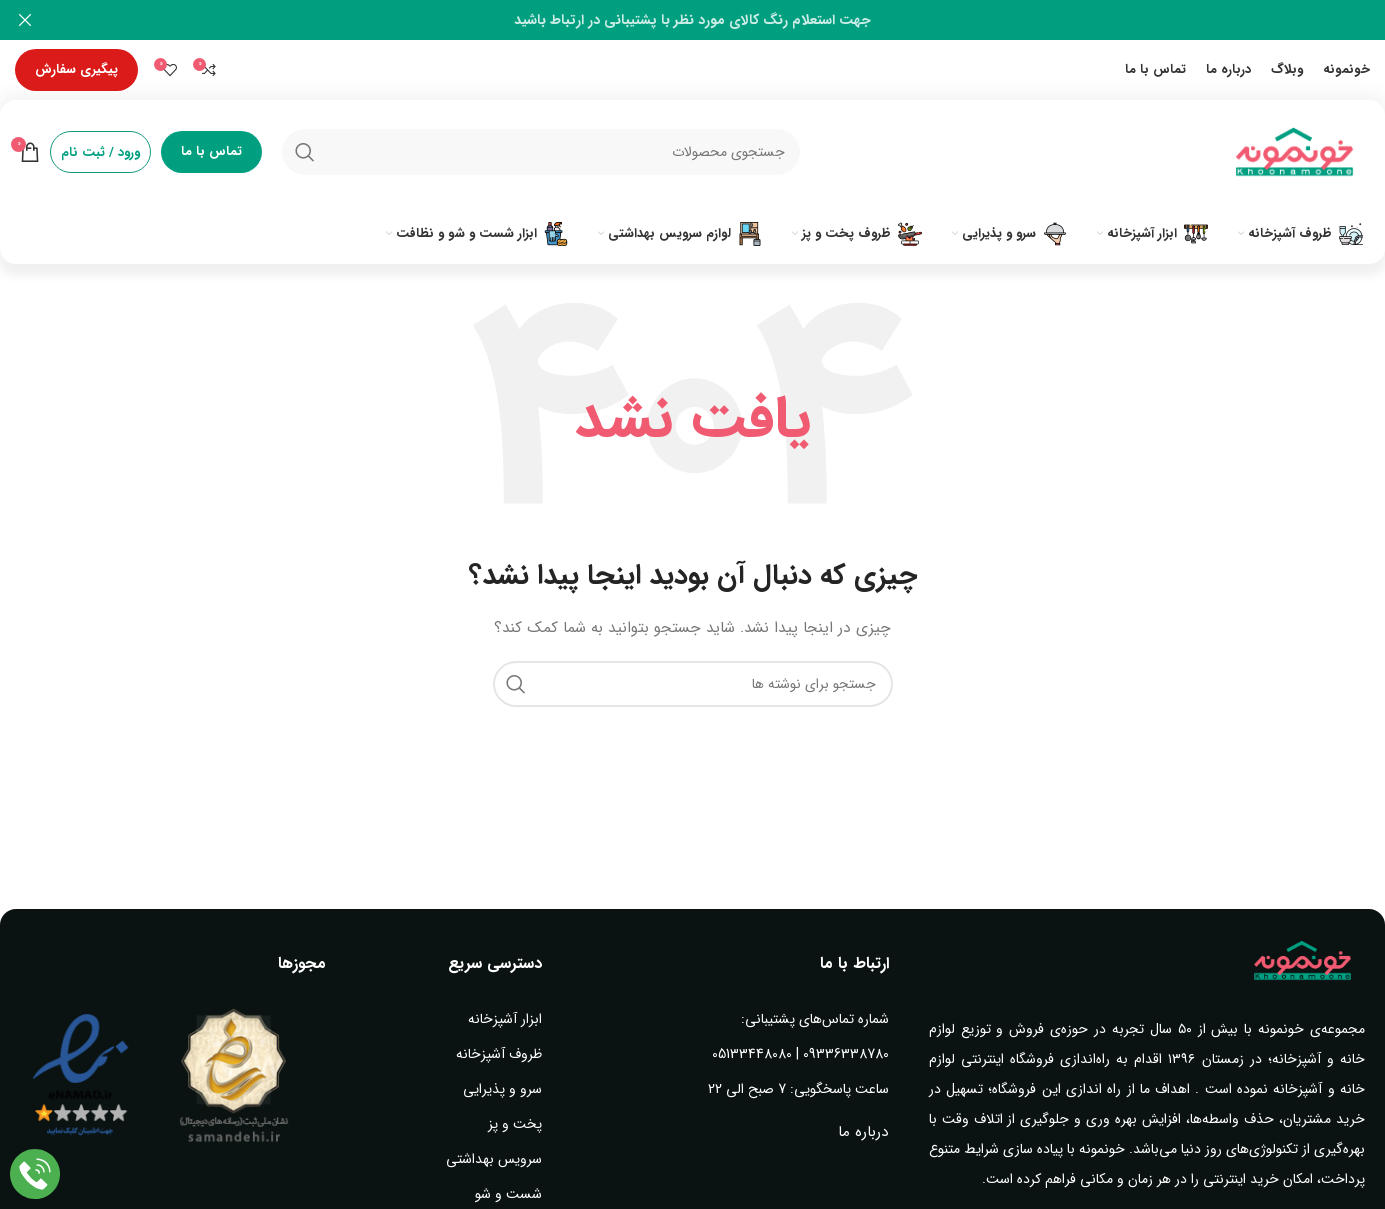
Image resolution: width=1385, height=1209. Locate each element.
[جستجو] (541, 152)
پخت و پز (515, 1124)
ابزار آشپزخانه (505, 1019)
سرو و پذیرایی (502, 1089)
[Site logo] (1295, 151)
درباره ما (863, 1132)
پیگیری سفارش (76, 69)
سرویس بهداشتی (494, 1159)
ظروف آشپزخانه (499, 1054)
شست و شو (508, 1194)
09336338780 (846, 1054)
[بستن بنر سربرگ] (25, 20)
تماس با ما (211, 151)
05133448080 (752, 1054)
